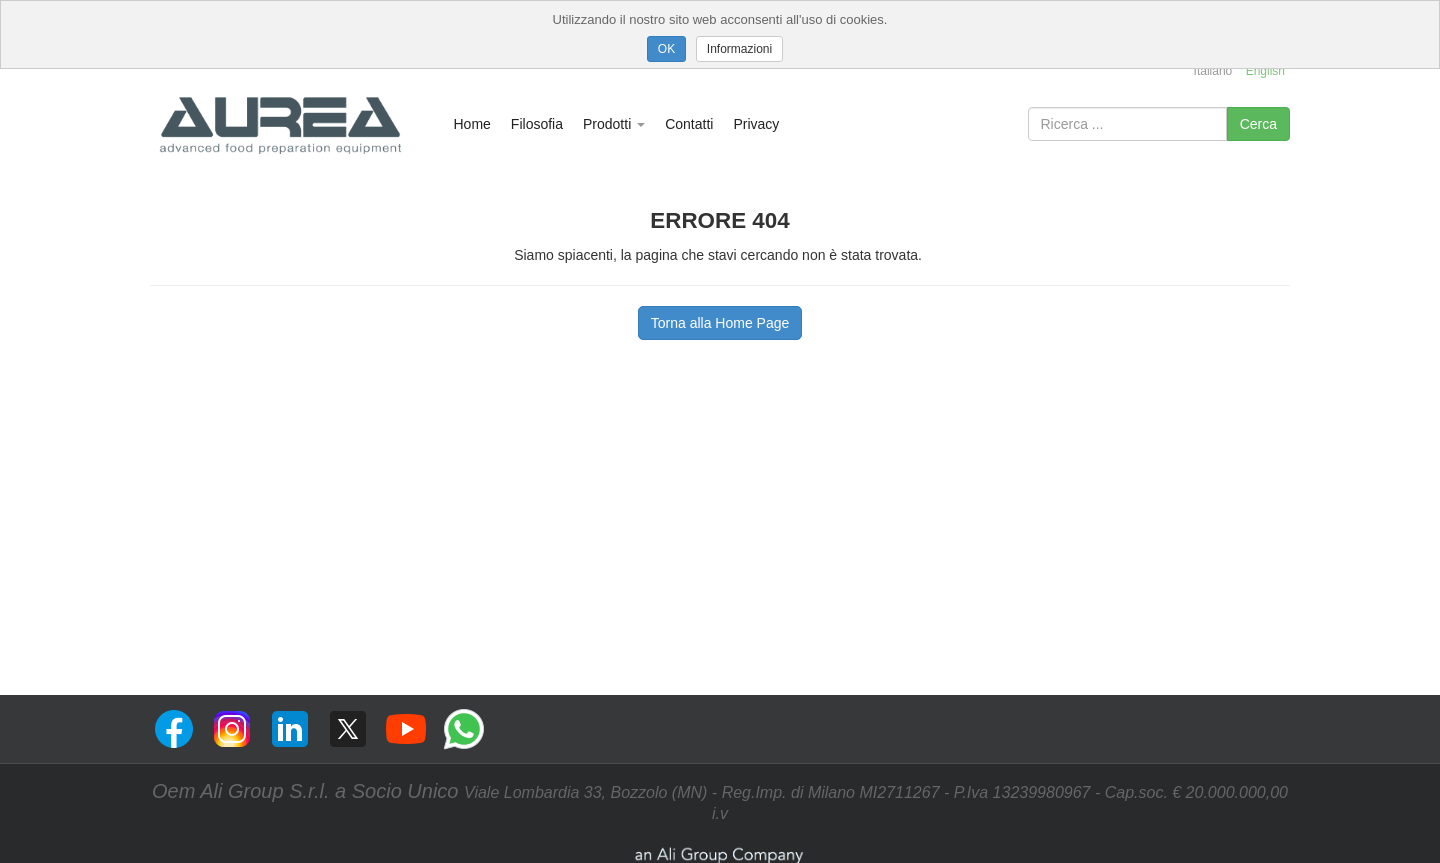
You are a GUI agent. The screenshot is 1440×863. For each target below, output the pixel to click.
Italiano (1213, 71)
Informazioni (739, 49)
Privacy (756, 124)
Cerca (1258, 124)
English (1265, 71)
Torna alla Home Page (720, 323)
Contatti (689, 124)
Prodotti (614, 124)
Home (472, 124)
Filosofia (537, 124)
